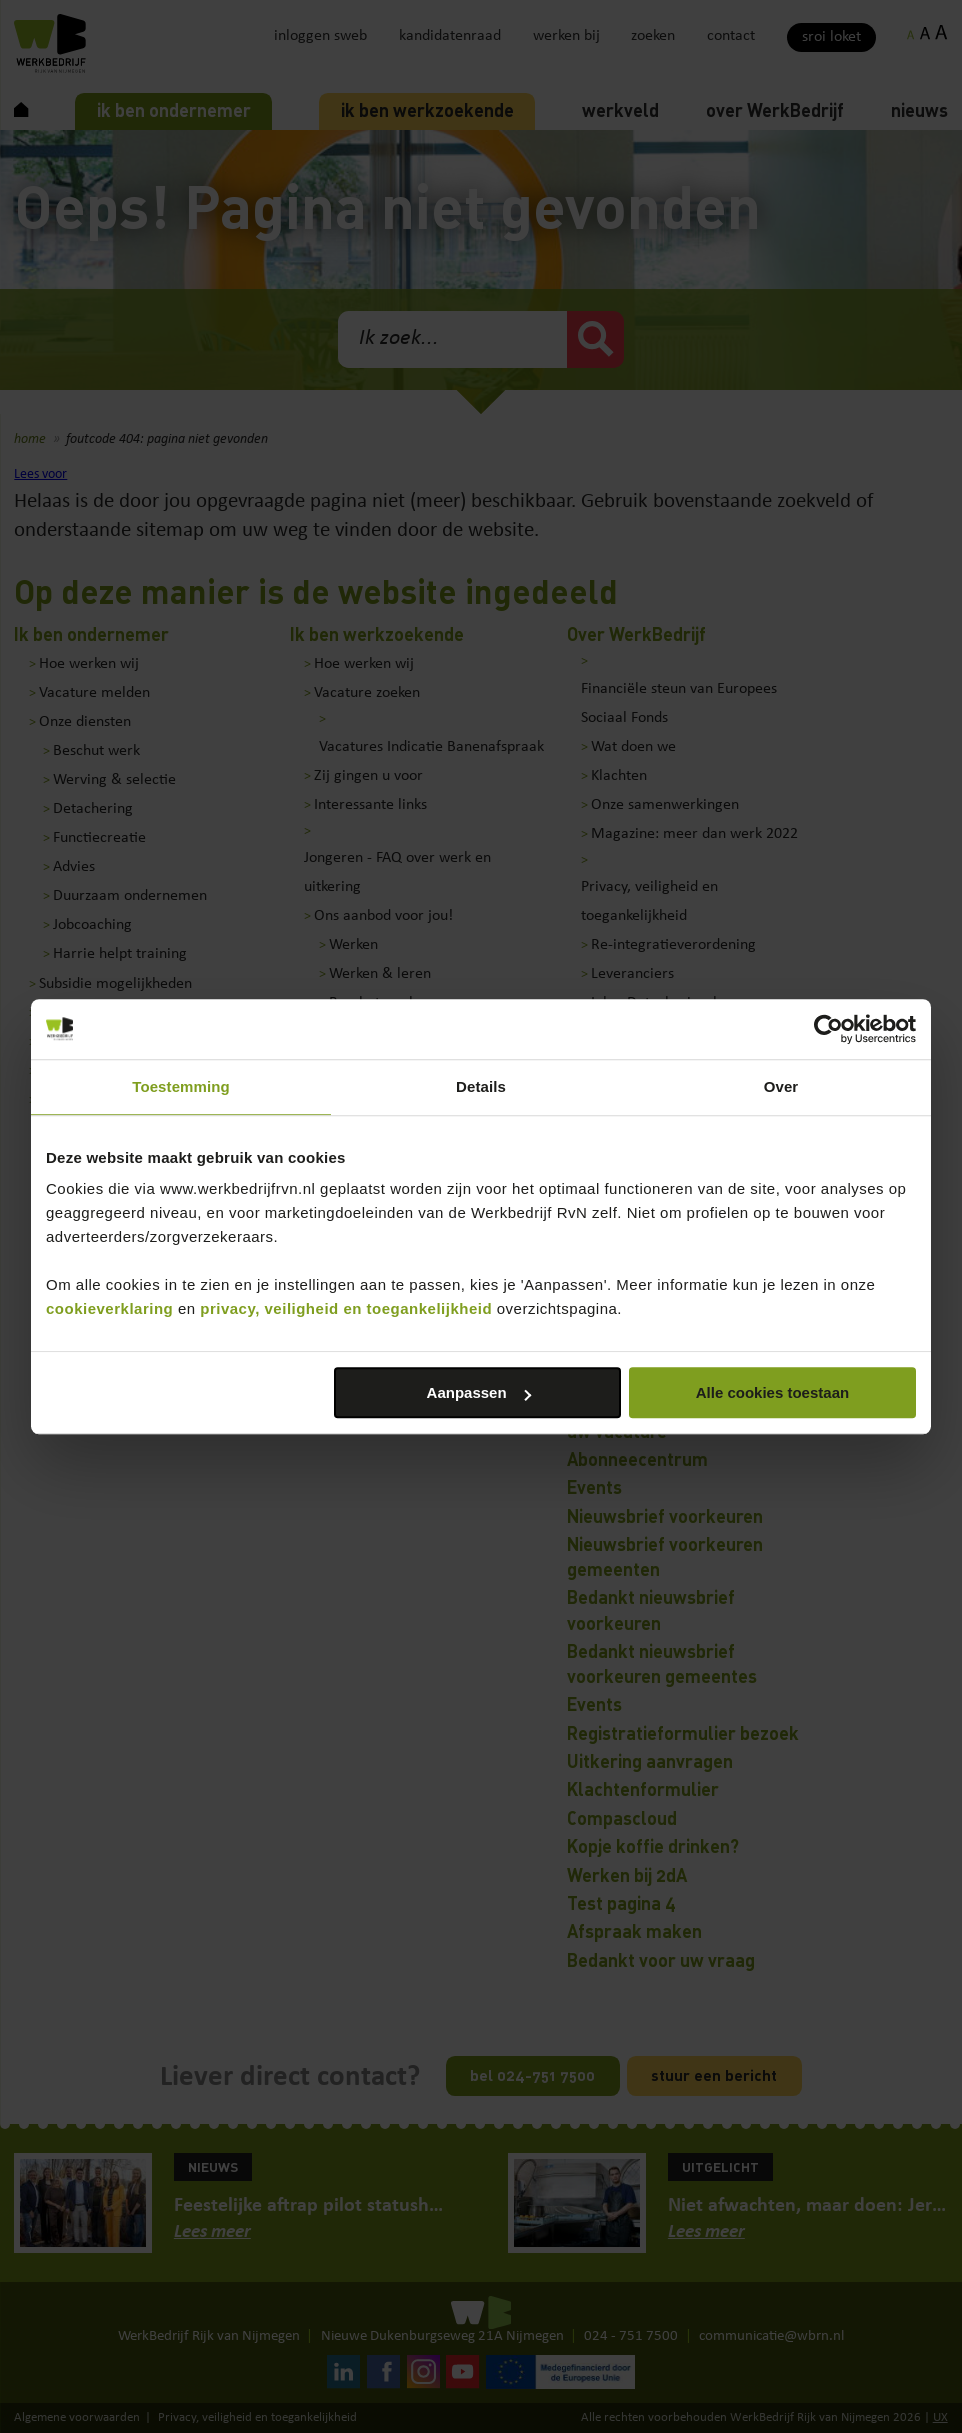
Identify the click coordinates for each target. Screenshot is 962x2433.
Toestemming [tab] (181, 1086)
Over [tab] (781, 1086)
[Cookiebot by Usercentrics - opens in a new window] (828, 1029)
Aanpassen (479, 1392)
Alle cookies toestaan (772, 1392)
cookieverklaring (109, 1308)
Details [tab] (481, 1086)
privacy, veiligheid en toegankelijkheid (346, 1308)
